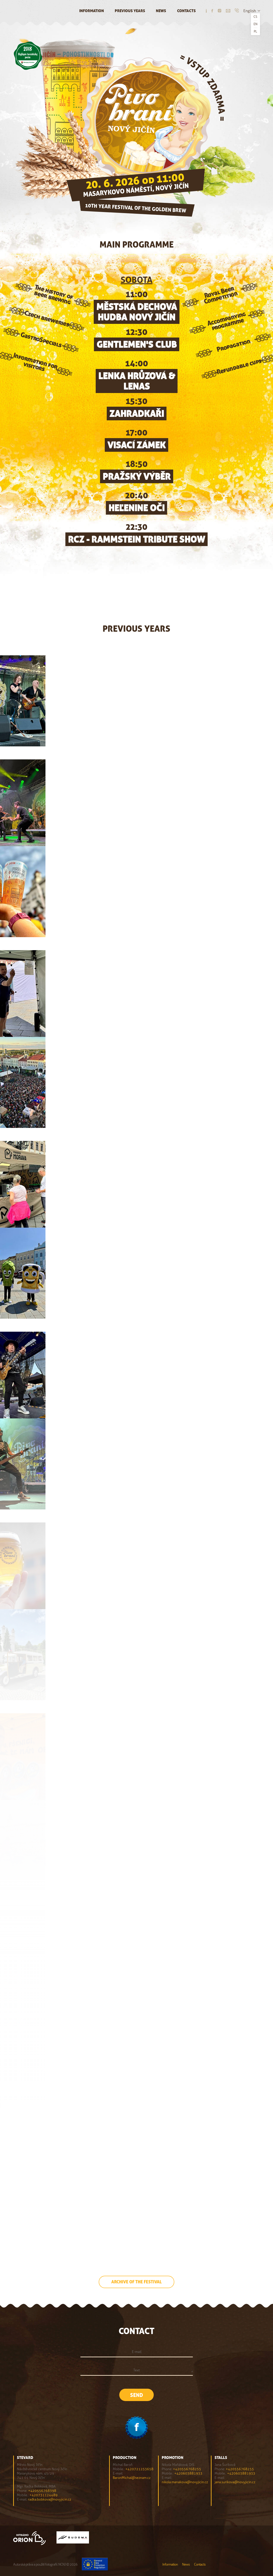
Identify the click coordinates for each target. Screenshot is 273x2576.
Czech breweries (46, 319)
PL (255, 31)
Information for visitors (35, 362)
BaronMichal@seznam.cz (131, 2478)
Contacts (186, 11)
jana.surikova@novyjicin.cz (235, 2482)
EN (255, 24)
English (249, 10)
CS (255, 17)
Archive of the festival (136, 2282)
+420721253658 (139, 2469)
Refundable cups (239, 366)
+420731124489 (43, 2495)
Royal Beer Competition (220, 295)
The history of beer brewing (53, 294)
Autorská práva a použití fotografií (35, 2564)
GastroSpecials (41, 340)
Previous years (130, 11)
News (161, 11)
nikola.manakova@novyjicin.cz (185, 2482)
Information (91, 11)
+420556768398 (42, 2491)
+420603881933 (188, 2473)
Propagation (233, 345)
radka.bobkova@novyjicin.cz (49, 2499)
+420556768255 (187, 2469)
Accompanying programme (226, 321)
